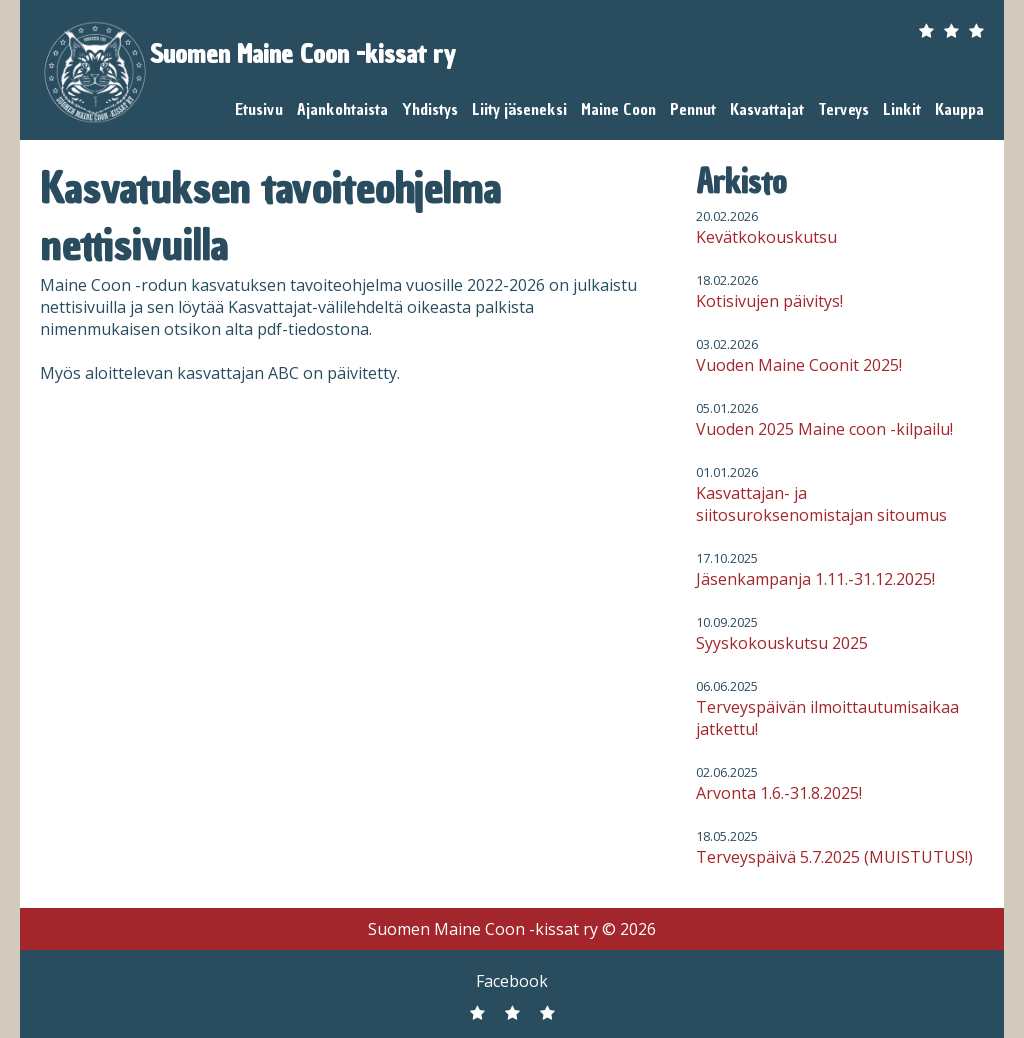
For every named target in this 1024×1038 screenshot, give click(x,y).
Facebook (512, 981)
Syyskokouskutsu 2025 (782, 643)
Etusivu (259, 109)
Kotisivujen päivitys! (769, 301)
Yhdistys (430, 109)
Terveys (843, 109)
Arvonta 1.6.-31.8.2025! (779, 793)
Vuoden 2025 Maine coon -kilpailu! (824, 429)
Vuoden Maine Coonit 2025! (799, 365)
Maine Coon (618, 109)
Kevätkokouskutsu (766, 237)
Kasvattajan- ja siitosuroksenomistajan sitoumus (821, 504)
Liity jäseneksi (519, 109)
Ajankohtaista (342, 109)
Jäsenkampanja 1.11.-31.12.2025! (815, 579)
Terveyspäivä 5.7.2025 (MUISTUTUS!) (834, 857)
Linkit (902, 109)
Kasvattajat (767, 109)
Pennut (693, 109)
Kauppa (959, 109)
